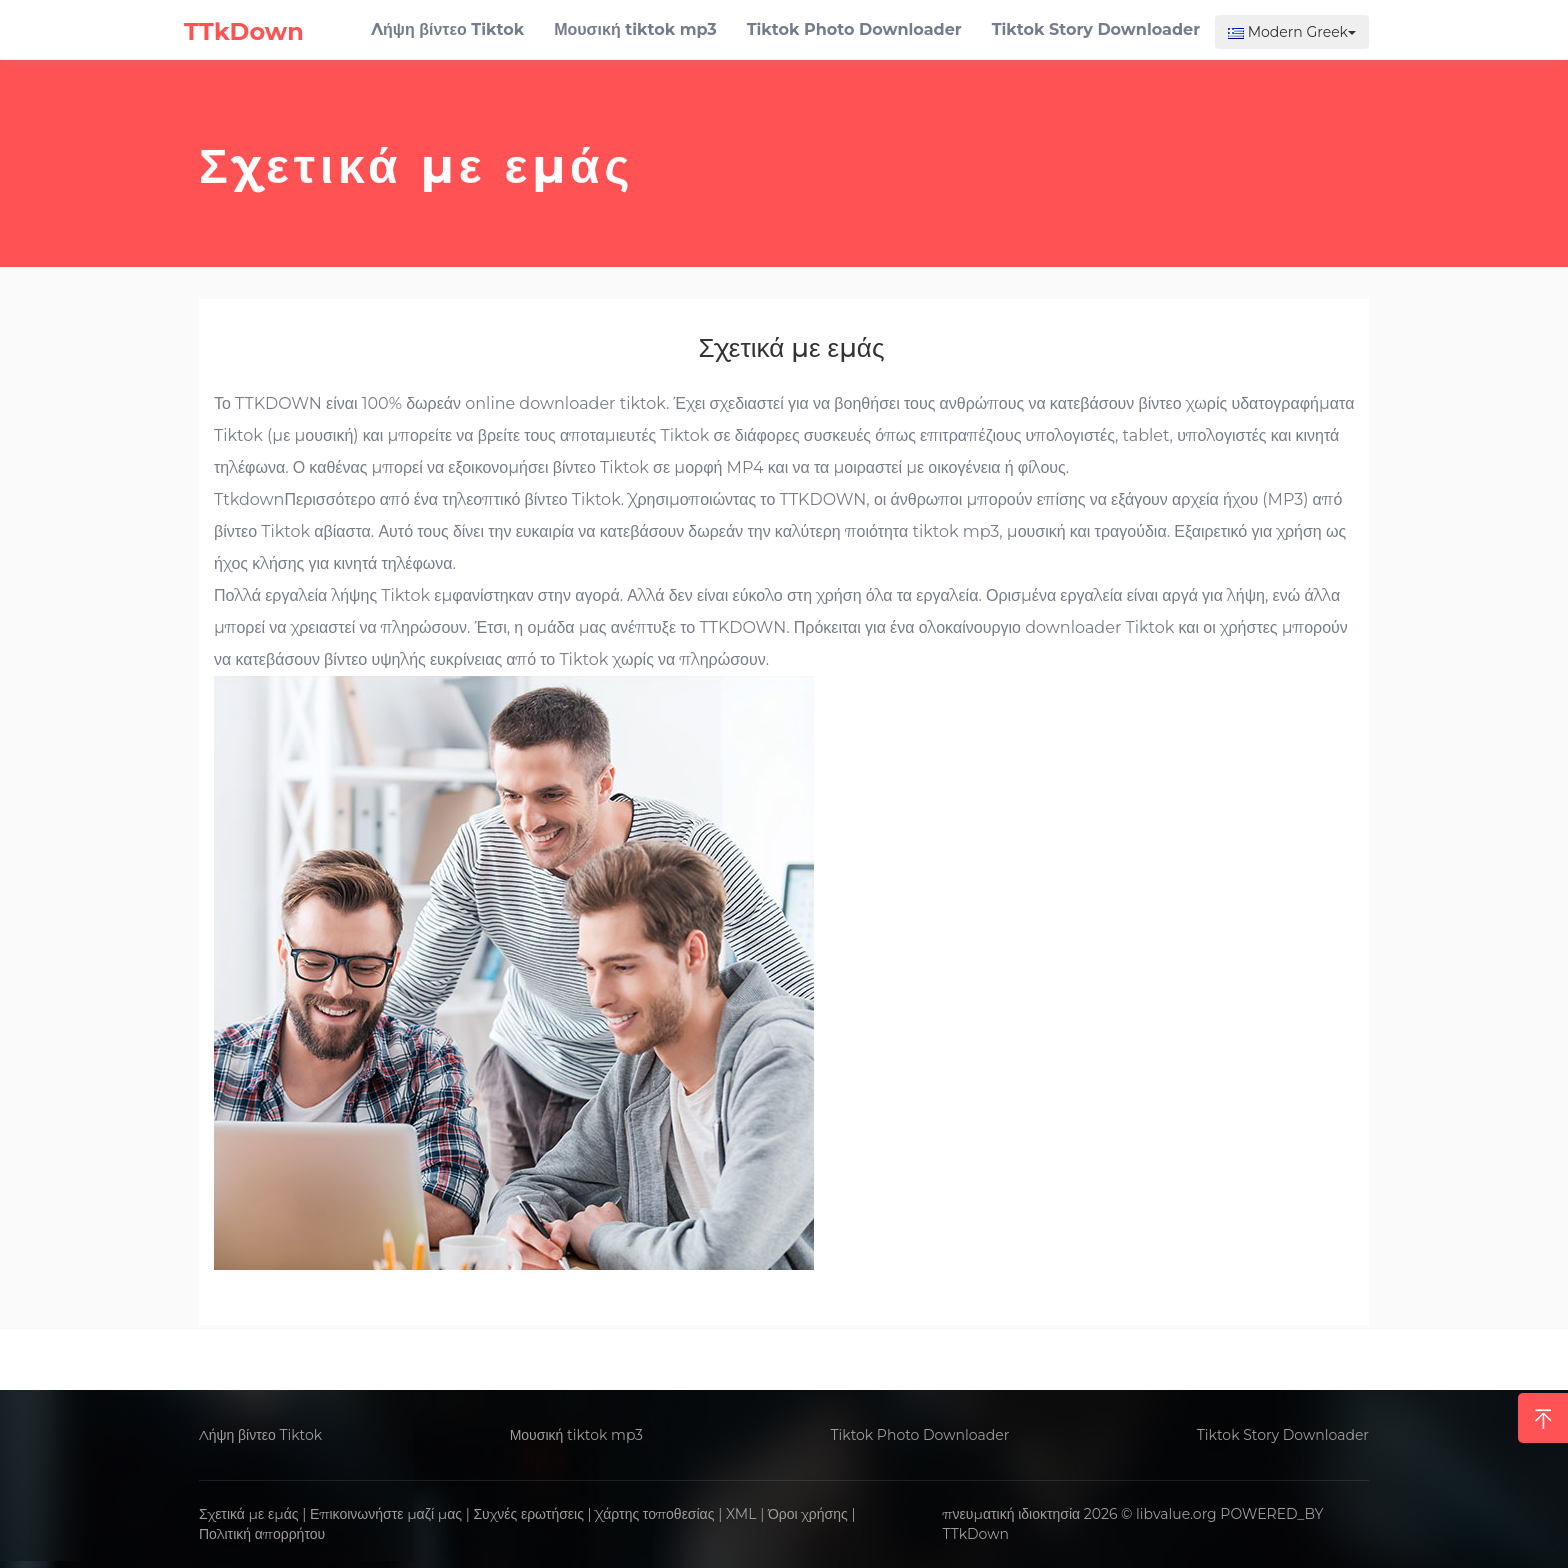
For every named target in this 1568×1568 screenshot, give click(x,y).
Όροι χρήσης (808, 1514)
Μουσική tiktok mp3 (576, 1435)
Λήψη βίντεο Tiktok (260, 1435)
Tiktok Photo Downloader (919, 1435)
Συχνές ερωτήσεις (528, 1514)
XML (741, 1514)
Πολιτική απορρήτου (262, 1534)
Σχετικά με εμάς (249, 1514)
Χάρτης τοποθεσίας (654, 1514)
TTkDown (975, 1534)
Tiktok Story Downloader (1283, 1435)
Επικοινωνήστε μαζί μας (386, 1514)
